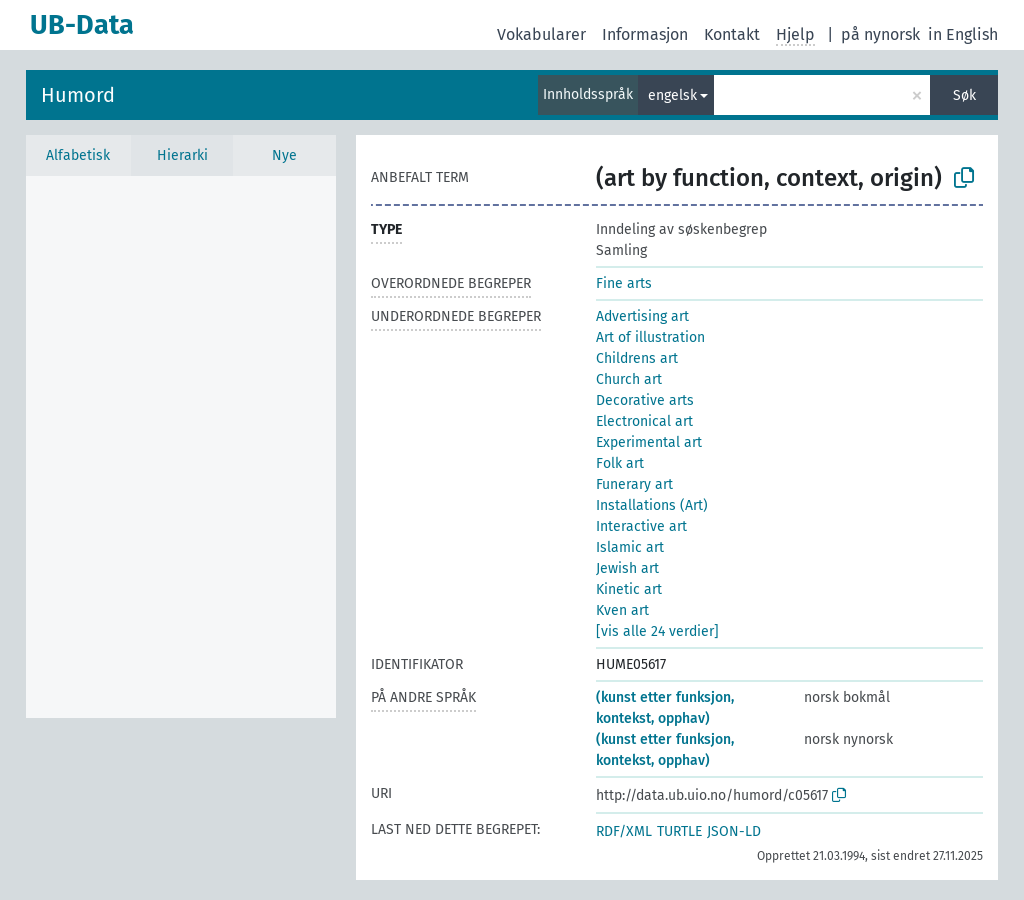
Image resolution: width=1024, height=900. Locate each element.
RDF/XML (624, 831)
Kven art (622, 610)
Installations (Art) (652, 505)
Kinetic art (629, 589)
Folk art (620, 463)
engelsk (672, 95)
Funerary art (634, 484)
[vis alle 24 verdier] (657, 631)
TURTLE (679, 831)
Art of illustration (650, 337)
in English (963, 34)
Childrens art (637, 358)
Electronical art (644, 421)
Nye (284, 155)
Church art (629, 379)
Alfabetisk (78, 155)
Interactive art (641, 526)
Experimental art (649, 442)
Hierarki (182, 155)
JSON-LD (734, 831)
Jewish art (627, 568)
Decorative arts (645, 400)
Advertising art (642, 316)
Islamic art (630, 547)
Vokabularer (541, 34)
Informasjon (645, 34)
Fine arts (624, 283)
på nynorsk (880, 34)
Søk (964, 95)
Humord (78, 95)
